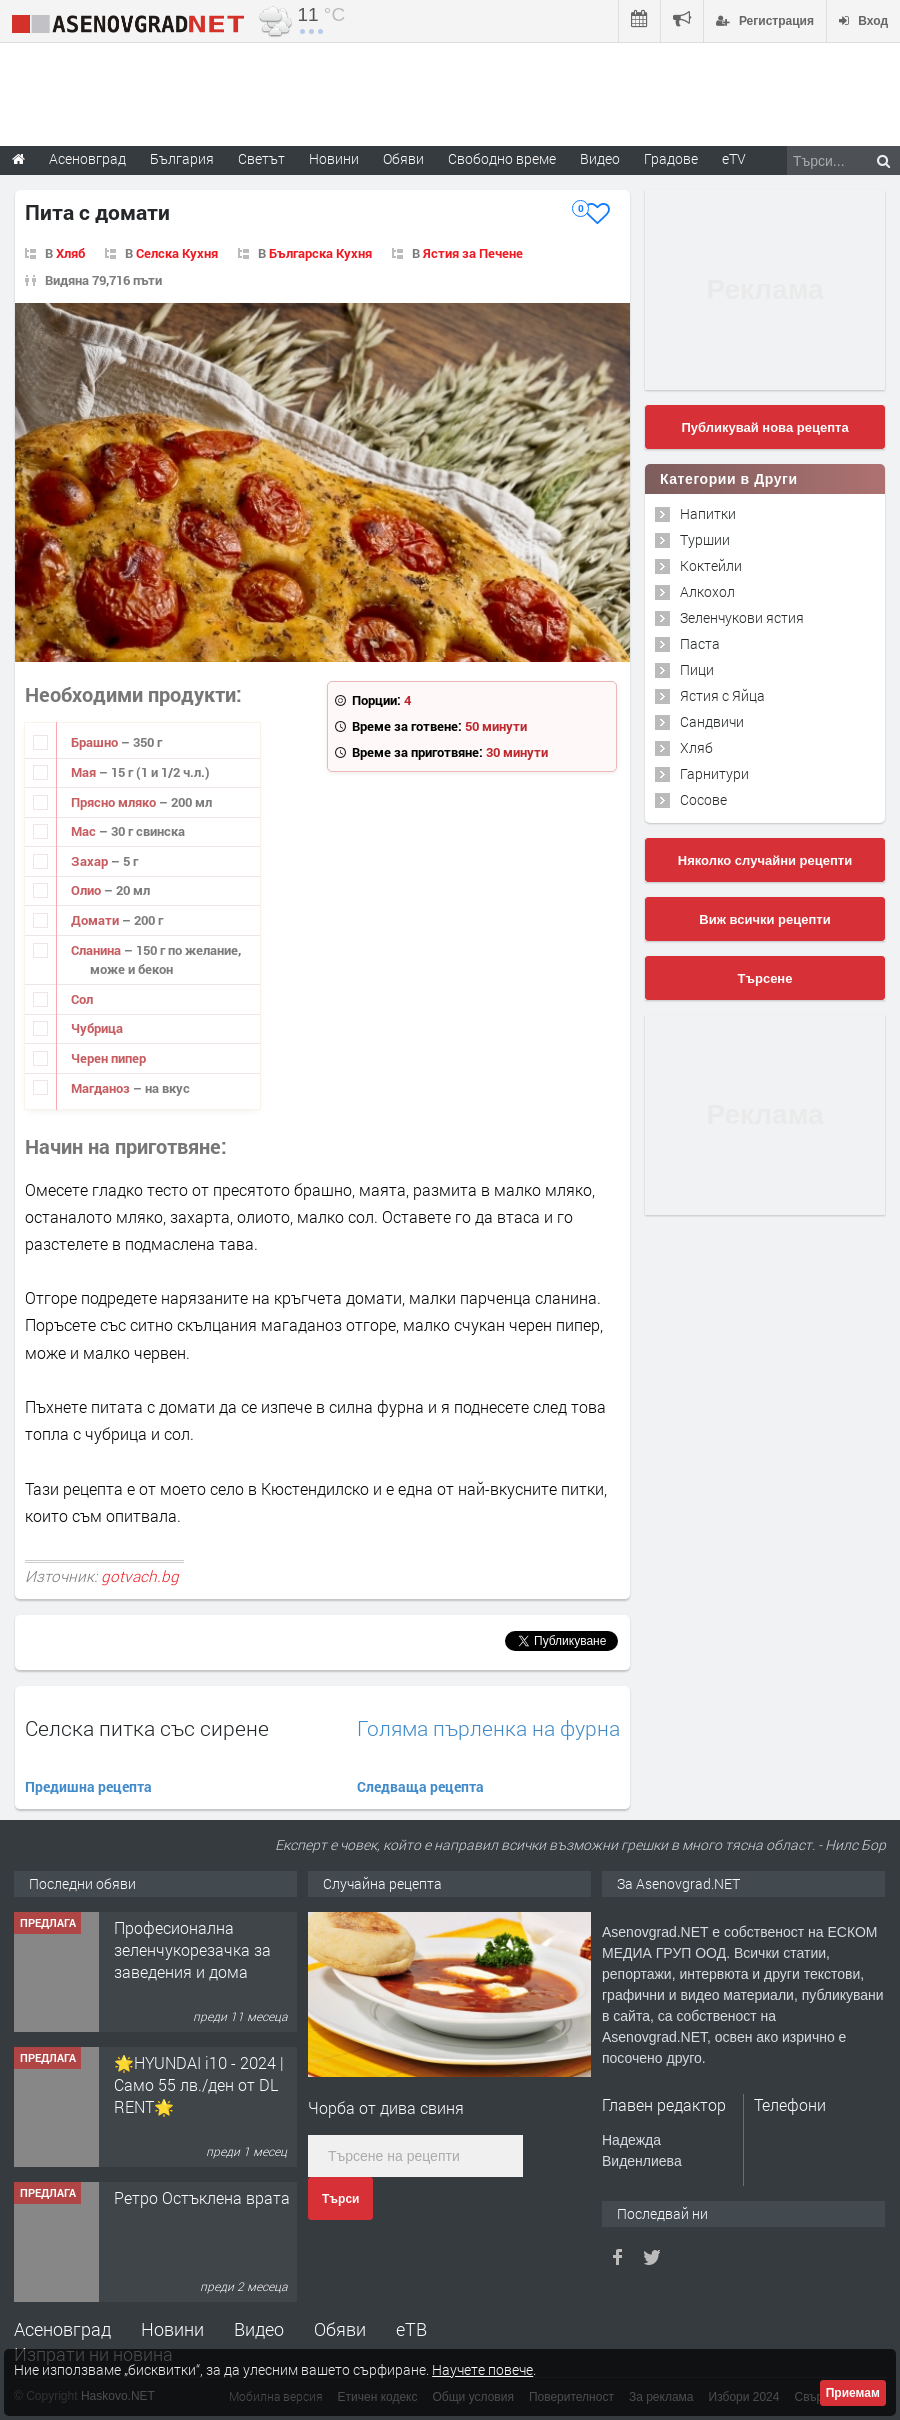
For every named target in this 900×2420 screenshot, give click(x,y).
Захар (91, 861)
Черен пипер (108, 1058)
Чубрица (97, 1028)
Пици (697, 669)
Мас (85, 831)
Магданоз (102, 1088)
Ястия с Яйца (722, 695)
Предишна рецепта (88, 1786)
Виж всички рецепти (764, 919)
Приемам (853, 2393)
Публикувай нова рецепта (764, 427)
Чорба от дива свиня (386, 2107)
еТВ (411, 2329)
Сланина (97, 950)
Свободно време (502, 158)
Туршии (705, 539)
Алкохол (707, 591)
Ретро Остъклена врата (202, 2197)
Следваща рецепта (420, 1786)
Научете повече (482, 2369)
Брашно (96, 742)
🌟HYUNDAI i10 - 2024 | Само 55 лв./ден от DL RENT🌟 (199, 2085)
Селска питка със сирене (147, 1728)
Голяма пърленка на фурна (488, 1728)
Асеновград (62, 2329)
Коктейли (711, 565)
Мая (85, 772)
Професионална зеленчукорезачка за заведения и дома (192, 1950)
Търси (340, 2199)
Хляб (70, 253)
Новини (334, 158)
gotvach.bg (140, 1576)
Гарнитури (714, 773)
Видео (259, 2329)
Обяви (340, 2329)
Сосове (703, 799)
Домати (96, 920)
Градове (671, 158)
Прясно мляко (115, 802)
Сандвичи (712, 721)
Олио (87, 890)
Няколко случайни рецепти (765, 860)
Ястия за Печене (473, 253)
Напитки (708, 513)
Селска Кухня (177, 253)
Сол (82, 999)
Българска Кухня (320, 253)
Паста (700, 643)
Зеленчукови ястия (742, 617)
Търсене (765, 978)
